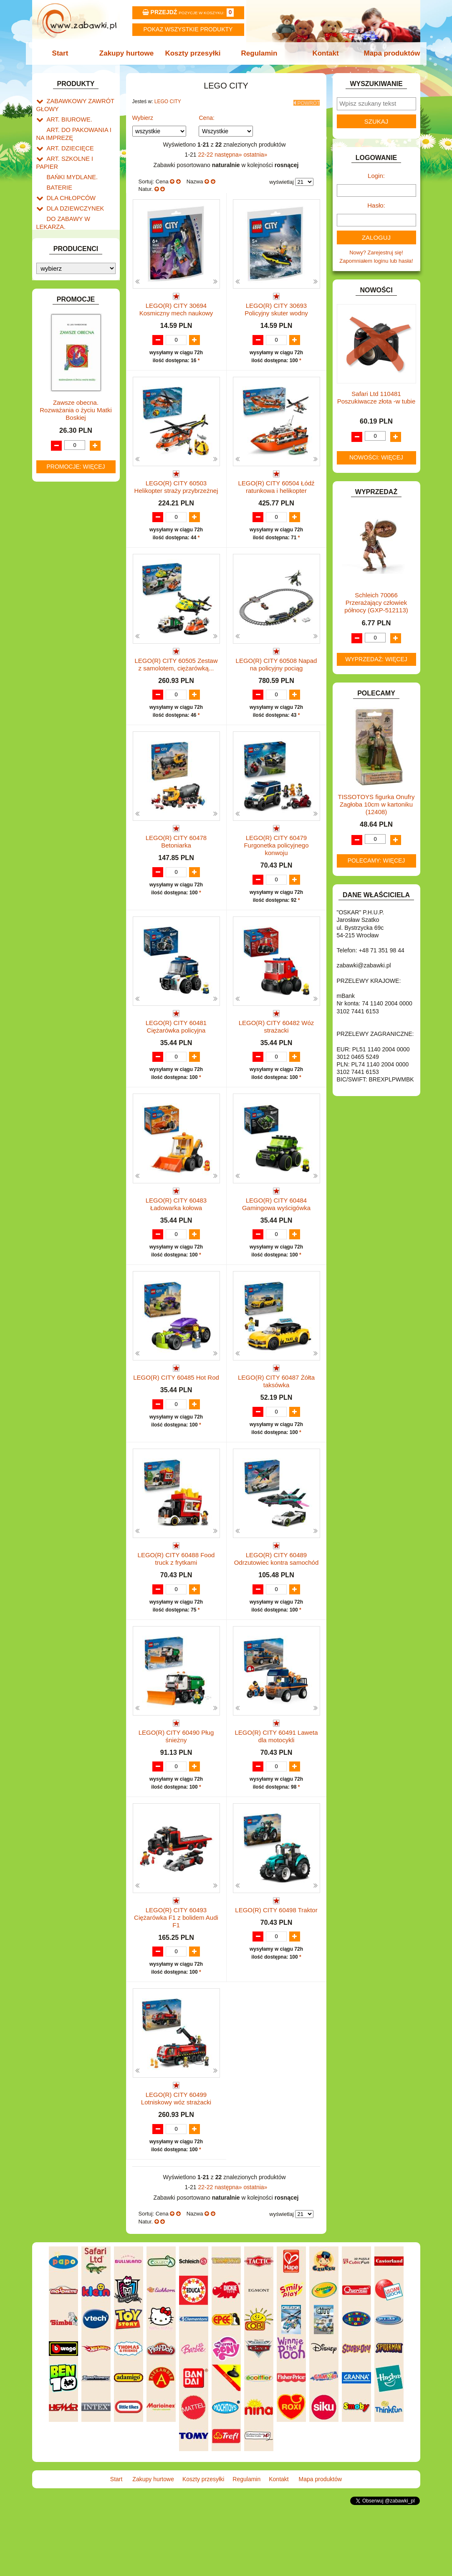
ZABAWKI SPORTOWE (75, 490)
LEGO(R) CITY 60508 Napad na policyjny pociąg (276, 678)
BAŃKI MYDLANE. (69, 163)
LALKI (54, 368)
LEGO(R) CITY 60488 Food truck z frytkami (176, 1606)
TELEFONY (61, 461)
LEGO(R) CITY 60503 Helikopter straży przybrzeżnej (176, 492)
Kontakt (323, 53)
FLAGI (55, 258)
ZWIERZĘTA (62, 499)
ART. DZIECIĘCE (68, 143)
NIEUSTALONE (66, 509)
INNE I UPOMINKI (69, 277)
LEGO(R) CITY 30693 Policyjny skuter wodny (276, 306)
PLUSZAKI (60, 416)
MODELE (58, 377)
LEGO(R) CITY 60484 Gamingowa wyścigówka (276, 1234)
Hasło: (376, 205)
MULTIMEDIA (63, 387)
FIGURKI (58, 249)
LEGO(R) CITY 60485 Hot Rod (176, 1416)
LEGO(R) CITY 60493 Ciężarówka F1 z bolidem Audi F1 (176, 1980)
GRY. (53, 267)
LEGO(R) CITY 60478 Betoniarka (176, 863)
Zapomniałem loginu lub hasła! (376, 261)
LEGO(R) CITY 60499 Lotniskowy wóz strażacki (176, 2162)
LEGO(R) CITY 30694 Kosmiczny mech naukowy (176, 306)
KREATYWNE (64, 342)
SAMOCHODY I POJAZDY (79, 451)
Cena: (206, 115)
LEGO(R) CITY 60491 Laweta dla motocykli (276, 1791)
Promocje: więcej (75, 758)
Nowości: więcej (376, 457)
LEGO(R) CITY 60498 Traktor (276, 1973)
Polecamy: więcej (376, 860)
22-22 (206, 152)
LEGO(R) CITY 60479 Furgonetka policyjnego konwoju (276, 867)
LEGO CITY (167, 101)
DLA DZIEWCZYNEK (72, 191)
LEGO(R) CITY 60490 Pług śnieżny (176, 1791)
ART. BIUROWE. (67, 117)
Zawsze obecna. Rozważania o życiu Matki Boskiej (76, 701)
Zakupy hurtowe (129, 53)
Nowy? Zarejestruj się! (376, 252)
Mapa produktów (387, 53)
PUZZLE (57, 425)
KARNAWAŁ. (62, 313)
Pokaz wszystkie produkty (188, 29)
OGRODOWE (63, 406)
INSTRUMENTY (66, 287)
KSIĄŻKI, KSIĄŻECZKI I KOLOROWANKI (70, 354)
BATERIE (58, 172)
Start (64, 53)
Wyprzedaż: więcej (376, 659)
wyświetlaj (281, 179)
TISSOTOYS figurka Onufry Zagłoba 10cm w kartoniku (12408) (376, 804)
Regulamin (258, 53)
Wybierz (142, 115)
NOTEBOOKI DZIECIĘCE (78, 396)
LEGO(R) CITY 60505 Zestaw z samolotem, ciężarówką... (176, 678)
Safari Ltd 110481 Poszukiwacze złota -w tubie (376, 397)
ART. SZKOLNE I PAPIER (78, 153)
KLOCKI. (57, 323)
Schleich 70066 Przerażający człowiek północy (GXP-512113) (376, 602)
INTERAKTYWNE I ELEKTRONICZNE (64, 300)
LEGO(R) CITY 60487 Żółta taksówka (276, 1420)
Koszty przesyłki (193, 53)
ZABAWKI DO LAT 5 (71, 470)
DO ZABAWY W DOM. (74, 210)
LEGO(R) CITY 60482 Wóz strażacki (276, 1049)
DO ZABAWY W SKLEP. (76, 229)
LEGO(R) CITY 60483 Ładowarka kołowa (176, 1234)
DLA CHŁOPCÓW (69, 181)
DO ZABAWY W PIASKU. (78, 220)
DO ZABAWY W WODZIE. (78, 239)
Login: (376, 175)
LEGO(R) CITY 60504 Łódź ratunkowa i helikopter (276, 492)
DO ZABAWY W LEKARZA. (80, 201)
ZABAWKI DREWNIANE (76, 480)
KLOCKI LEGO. (66, 332)
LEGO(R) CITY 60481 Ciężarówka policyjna (176, 1049)
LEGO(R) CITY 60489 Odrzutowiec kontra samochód (276, 1606)
